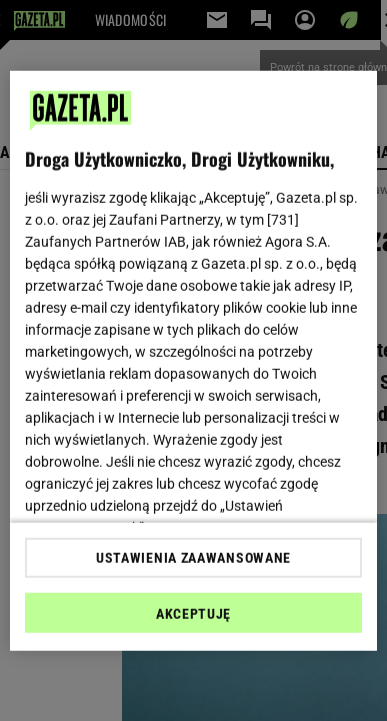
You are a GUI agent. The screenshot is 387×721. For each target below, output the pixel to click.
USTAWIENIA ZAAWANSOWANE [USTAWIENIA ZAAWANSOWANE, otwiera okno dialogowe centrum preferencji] (193, 558)
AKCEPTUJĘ (193, 614)
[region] (194, 360)
